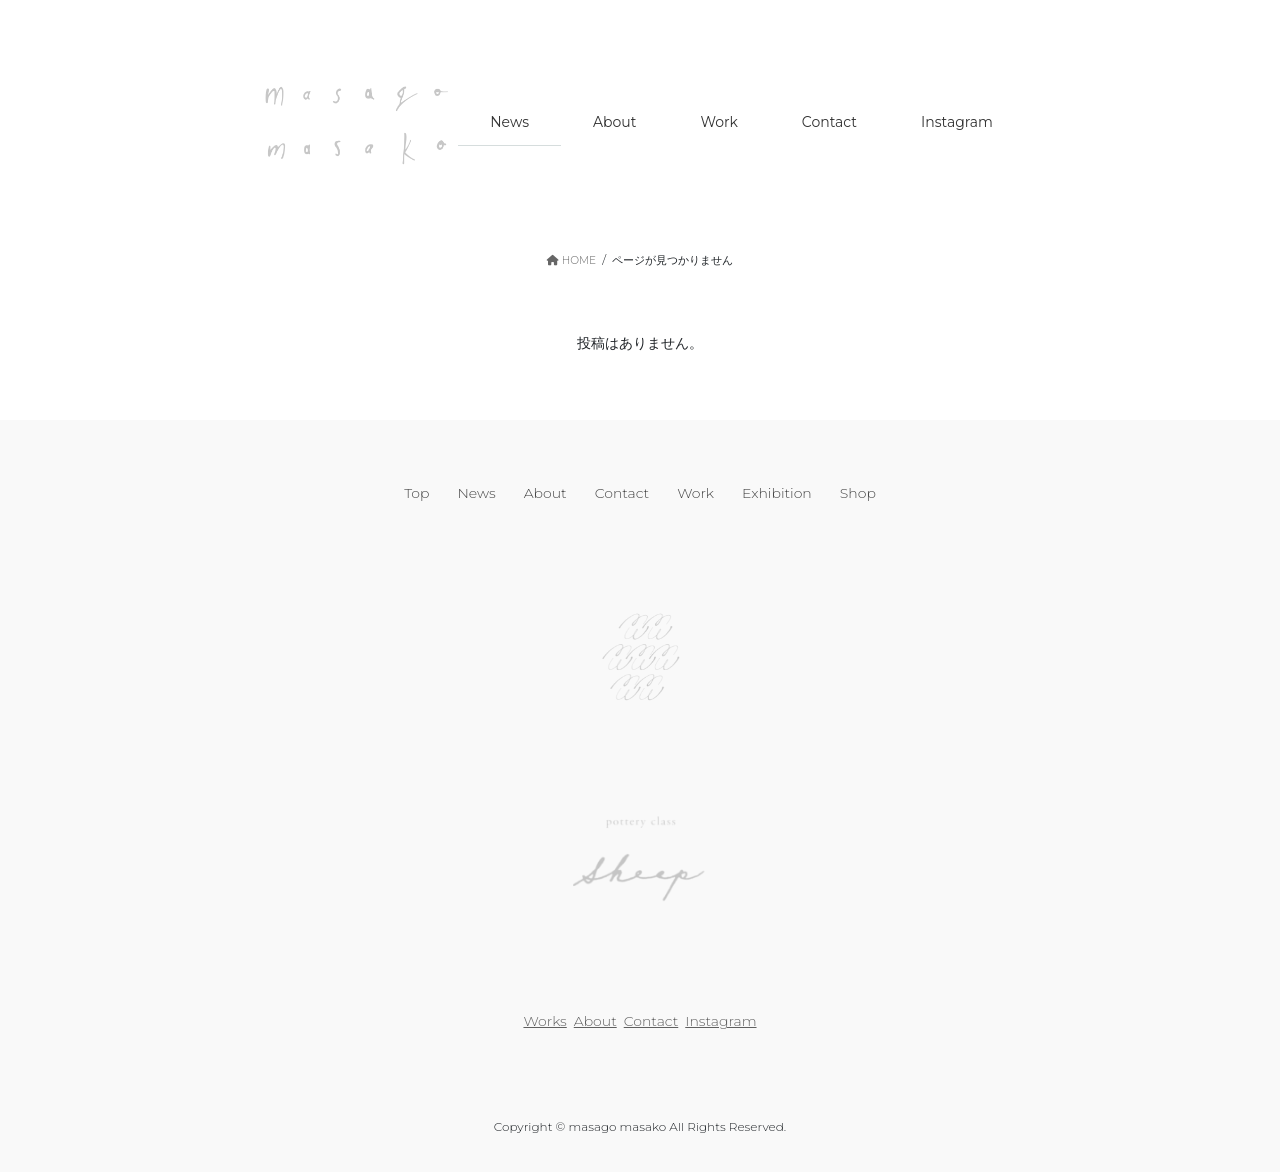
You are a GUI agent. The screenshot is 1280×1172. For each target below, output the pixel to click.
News (476, 493)
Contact (622, 493)
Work (695, 493)
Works (544, 1021)
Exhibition (777, 493)
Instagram (720, 1021)
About (545, 493)
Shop (858, 493)
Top (416, 493)
